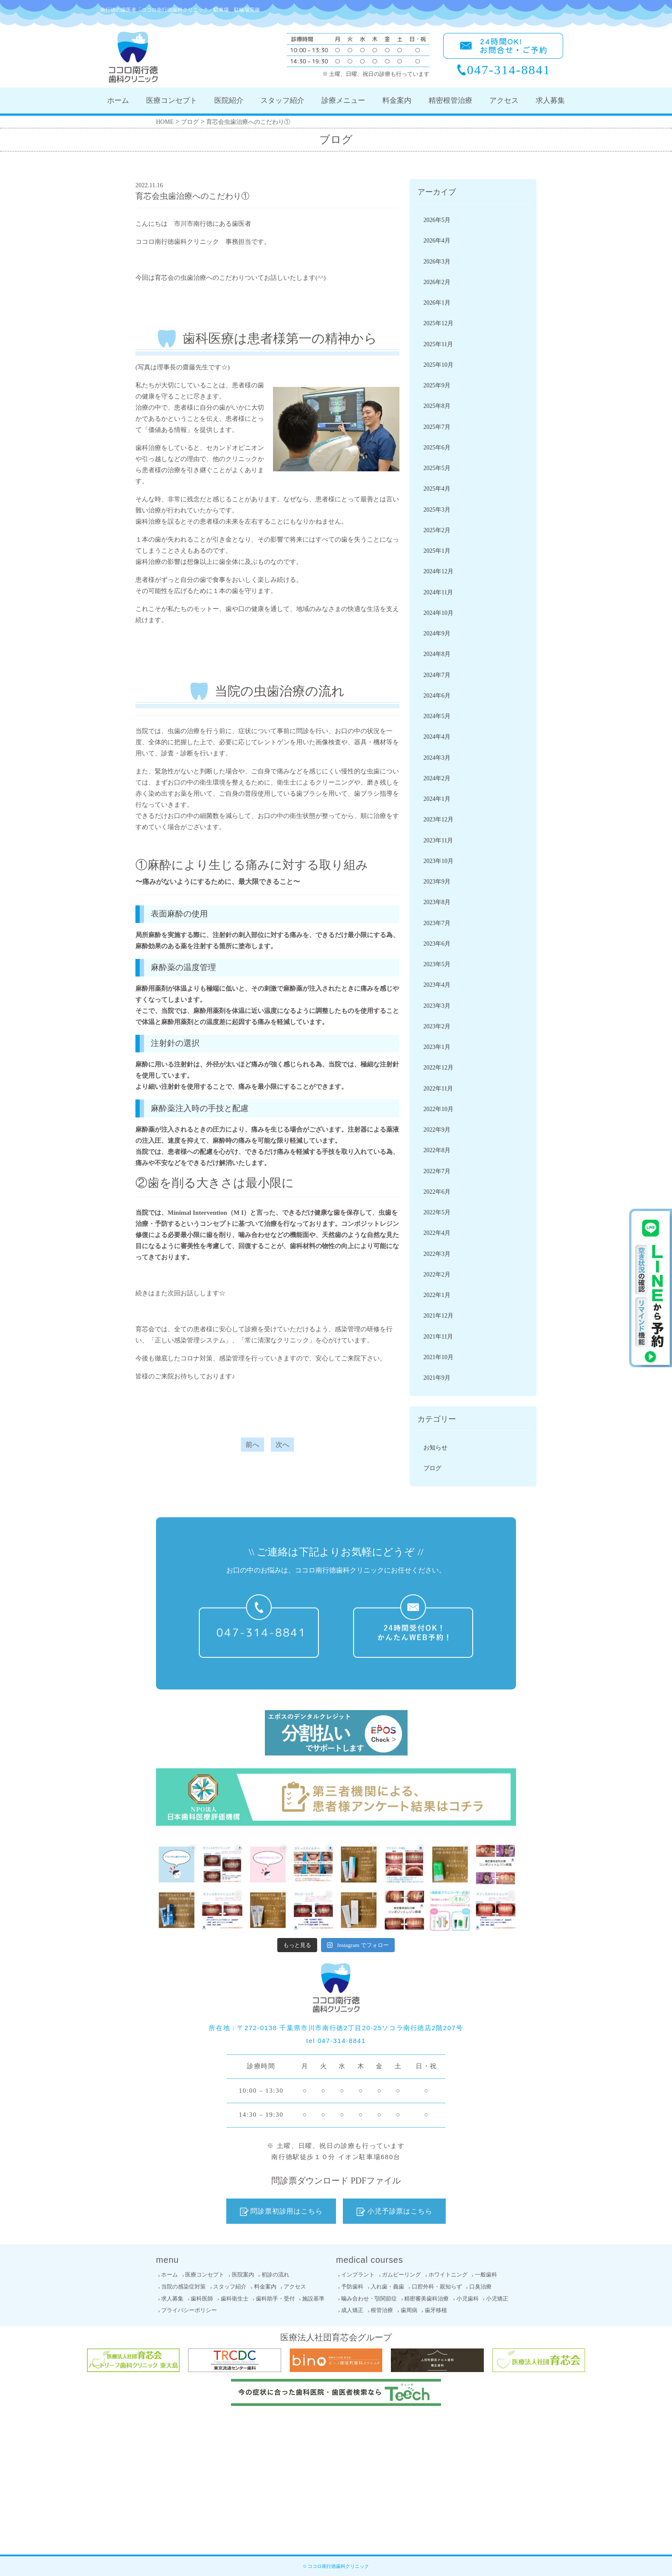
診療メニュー (343, 100)
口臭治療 (480, 2286)
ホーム (118, 100)
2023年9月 (436, 881)
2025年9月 (436, 385)
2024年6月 (436, 695)
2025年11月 (438, 344)
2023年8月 (436, 902)
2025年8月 (436, 406)
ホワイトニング (448, 2274)
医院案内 (243, 2274)
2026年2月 (436, 282)
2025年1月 (436, 551)
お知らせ (435, 1447)
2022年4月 (436, 1233)
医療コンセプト (171, 100)
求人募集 (550, 100)
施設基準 (313, 2298)
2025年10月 (438, 365)
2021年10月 (438, 1357)
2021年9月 (436, 1378)
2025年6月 (436, 447)
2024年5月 (436, 716)
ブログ (432, 1468)
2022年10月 (438, 1109)
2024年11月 (438, 592)
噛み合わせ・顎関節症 (369, 2298)
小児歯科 (467, 2298)
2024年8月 (436, 654)
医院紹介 (228, 100)
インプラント (358, 2274)
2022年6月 (436, 1192)
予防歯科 (352, 2286)
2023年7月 (436, 923)
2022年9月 (436, 1129)
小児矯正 (497, 2298)
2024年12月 (438, 571)
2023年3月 (436, 1006)
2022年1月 (436, 1295)
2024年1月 (436, 799)
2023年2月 (436, 1026)
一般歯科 (486, 2274)
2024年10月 (438, 613)
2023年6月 (436, 944)
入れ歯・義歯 (387, 2286)
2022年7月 (436, 1171)
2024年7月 (436, 675)
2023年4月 (436, 985)
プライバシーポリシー (189, 2310)
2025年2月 (436, 530)
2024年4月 (436, 737)
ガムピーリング (401, 2274)
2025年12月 (438, 323)
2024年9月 (436, 633)
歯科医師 (202, 2298)
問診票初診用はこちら (281, 2211)
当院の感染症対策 (183, 2286)
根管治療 (382, 2310)
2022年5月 (436, 1212)
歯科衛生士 (235, 2298)
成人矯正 (352, 2310)
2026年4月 (436, 240)
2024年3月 (436, 758)
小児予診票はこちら (394, 2211)
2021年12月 (438, 1315)
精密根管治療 (450, 100)
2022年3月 (436, 1254)
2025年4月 (436, 488)
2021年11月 (438, 1336)
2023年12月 (438, 819)
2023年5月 (436, 964)
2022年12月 (438, 1067)
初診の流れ (275, 2274)
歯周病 (409, 2310)
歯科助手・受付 (275, 2298)
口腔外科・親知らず (437, 2286)
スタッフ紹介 (282, 100)
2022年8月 (436, 1150)
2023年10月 (438, 861)
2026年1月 (436, 303)
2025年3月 (436, 509)
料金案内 (396, 100)
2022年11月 (438, 1088)
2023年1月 (436, 1047)
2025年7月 (436, 427)
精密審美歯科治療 (426, 2298)
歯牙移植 (436, 2310)
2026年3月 (436, 261)
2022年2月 (436, 1274)
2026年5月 (436, 220)
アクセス (504, 100)
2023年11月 (438, 840)
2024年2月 (436, 778)
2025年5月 (436, 468)
